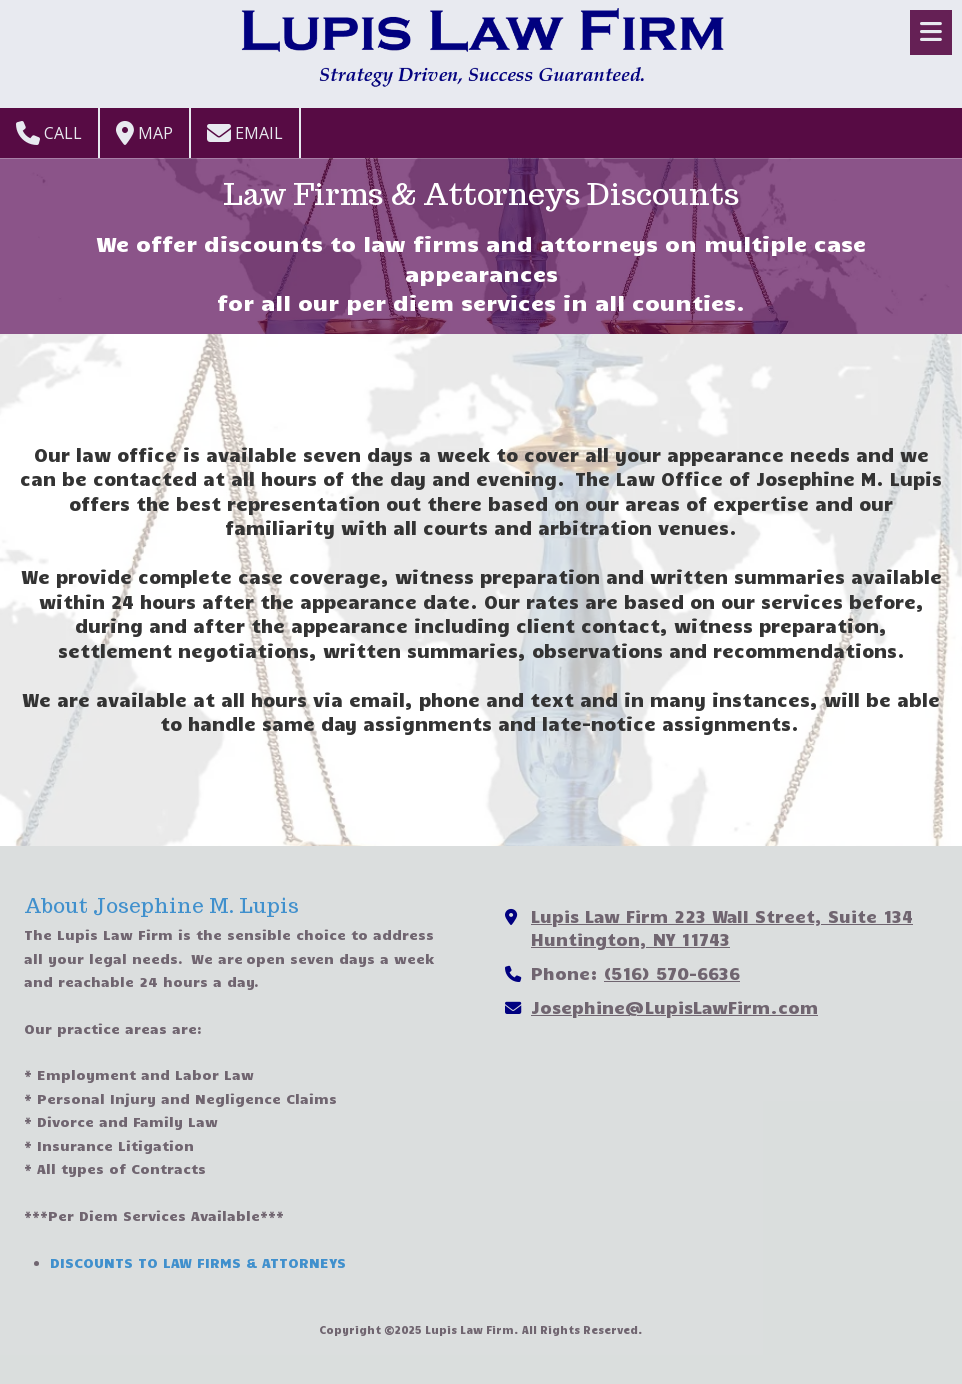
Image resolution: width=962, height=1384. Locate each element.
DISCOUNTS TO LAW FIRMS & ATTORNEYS (198, 1262)
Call (49, 133)
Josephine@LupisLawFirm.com (674, 1006)
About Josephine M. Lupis (161, 906)
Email (245, 133)
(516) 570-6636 (672, 972)
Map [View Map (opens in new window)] (144, 133)
